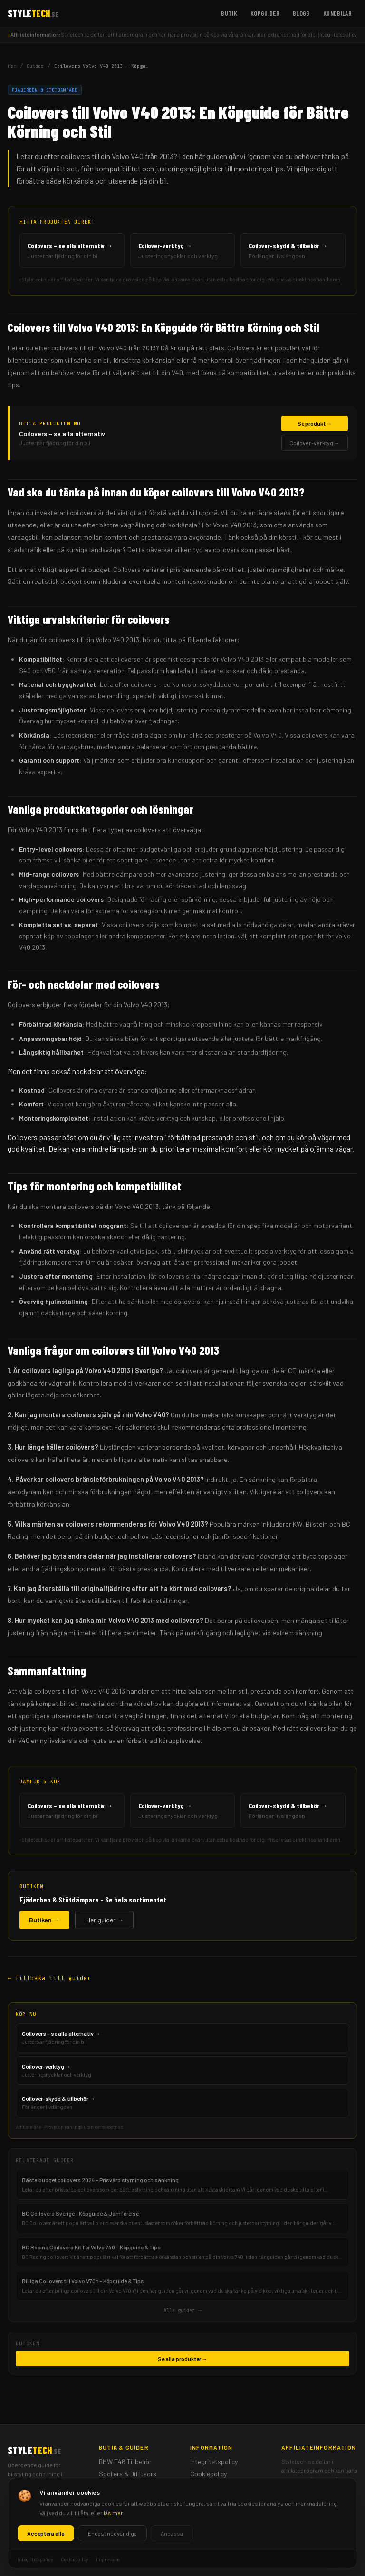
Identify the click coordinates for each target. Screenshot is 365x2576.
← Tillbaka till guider (49, 1978)
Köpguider (264, 13)
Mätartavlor (116, 2486)
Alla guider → (182, 2310)
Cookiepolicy (208, 2474)
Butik (229, 13)
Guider (35, 66)
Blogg (301, 13)
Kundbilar (337, 13)
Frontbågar (116, 2498)
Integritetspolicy (337, 34)
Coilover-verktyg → (314, 443)
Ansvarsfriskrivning (218, 2498)
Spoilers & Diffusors (127, 2474)
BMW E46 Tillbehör (125, 2461)
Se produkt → (315, 423)
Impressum (205, 2486)
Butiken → (44, 1920)
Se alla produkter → (183, 2358)
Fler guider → (104, 1920)
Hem (12, 66)
